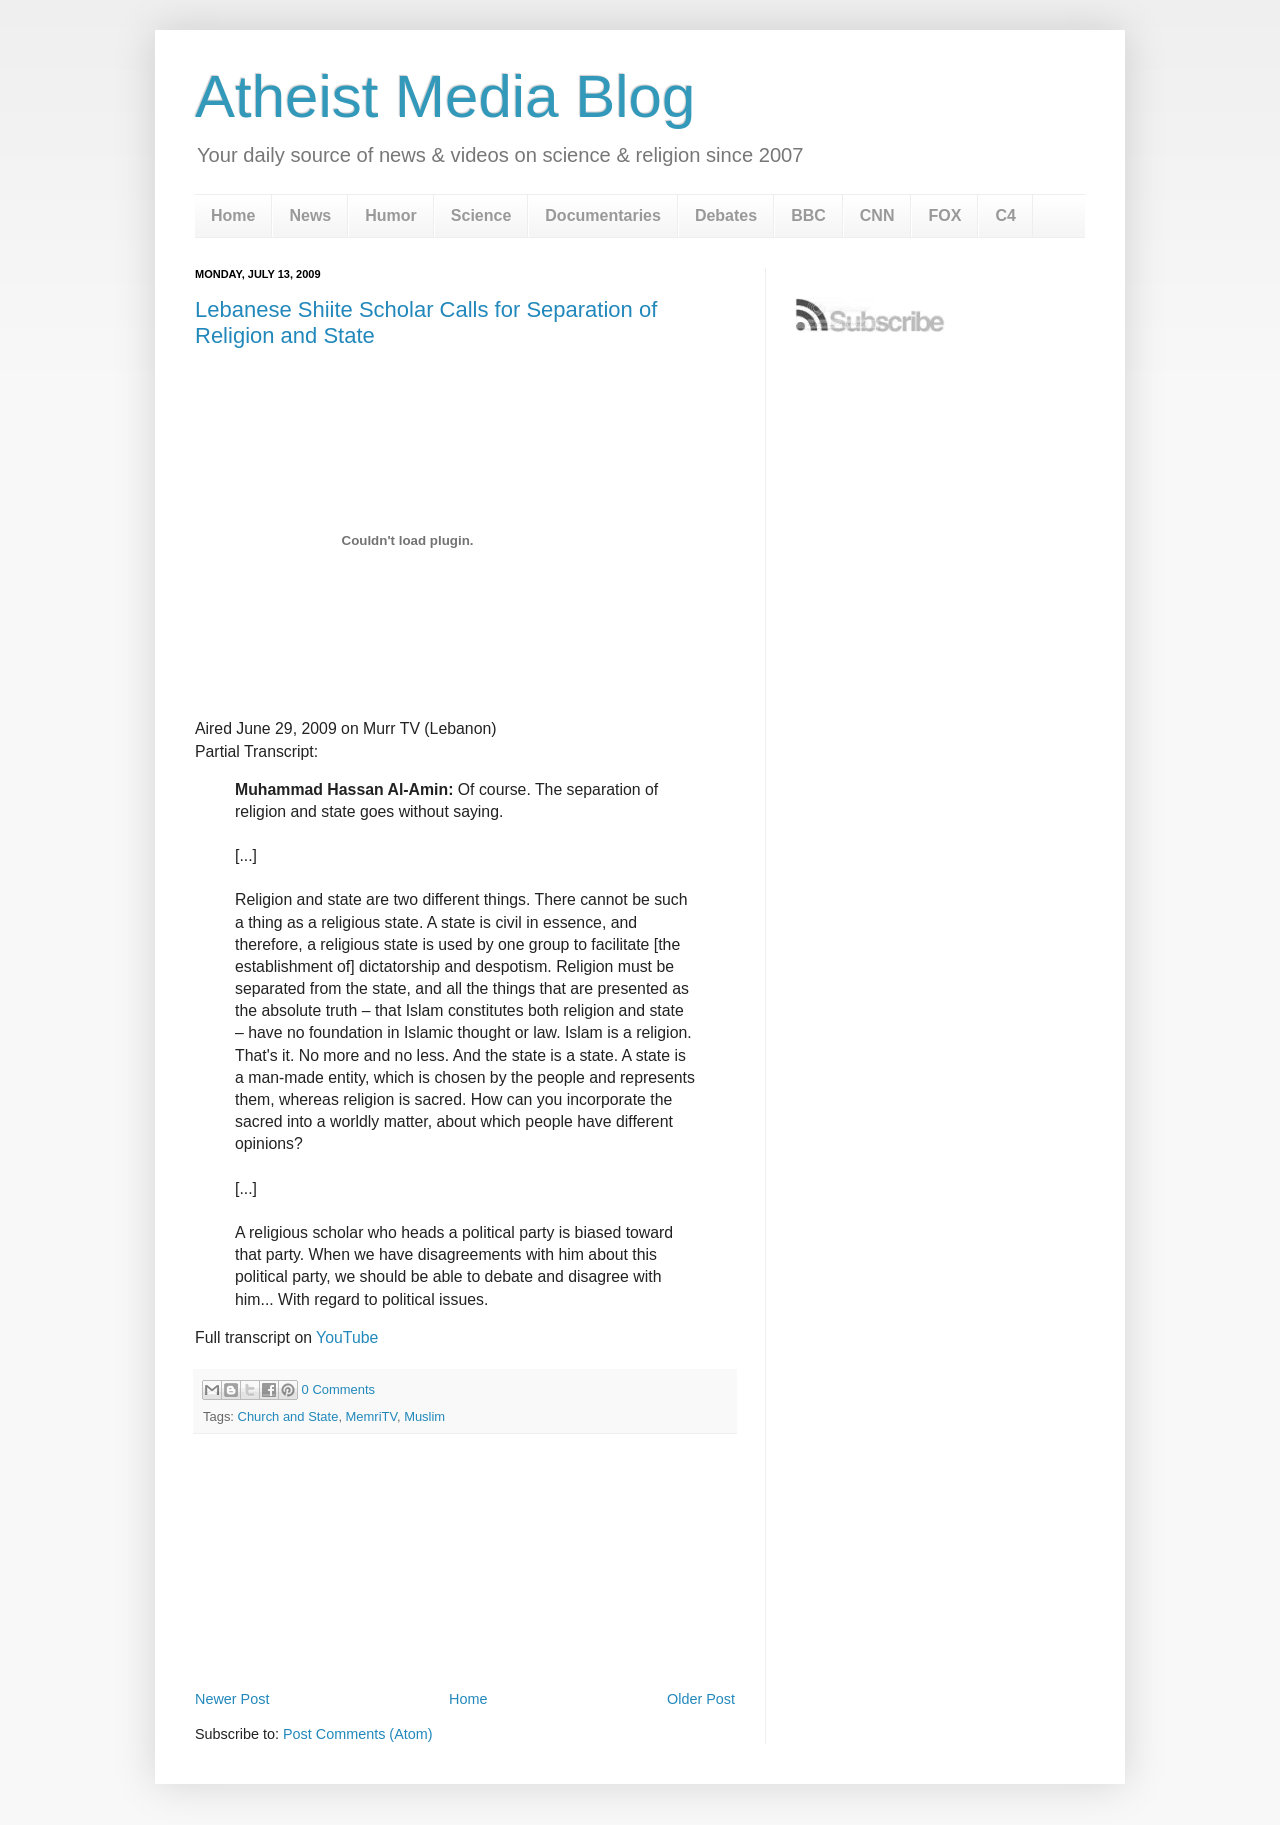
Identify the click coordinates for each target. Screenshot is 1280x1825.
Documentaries (603, 215)
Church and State (288, 1416)
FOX (944, 215)
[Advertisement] (465, 1630)
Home (233, 215)
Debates (726, 215)
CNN (877, 215)
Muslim (424, 1416)
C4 (1005, 215)
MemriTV (371, 1416)
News (310, 215)
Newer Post (232, 1699)
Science (481, 215)
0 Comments (338, 1389)
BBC (808, 215)
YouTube (347, 1337)
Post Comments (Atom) (358, 1734)
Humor (391, 215)
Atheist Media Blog (445, 96)
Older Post (701, 1699)
